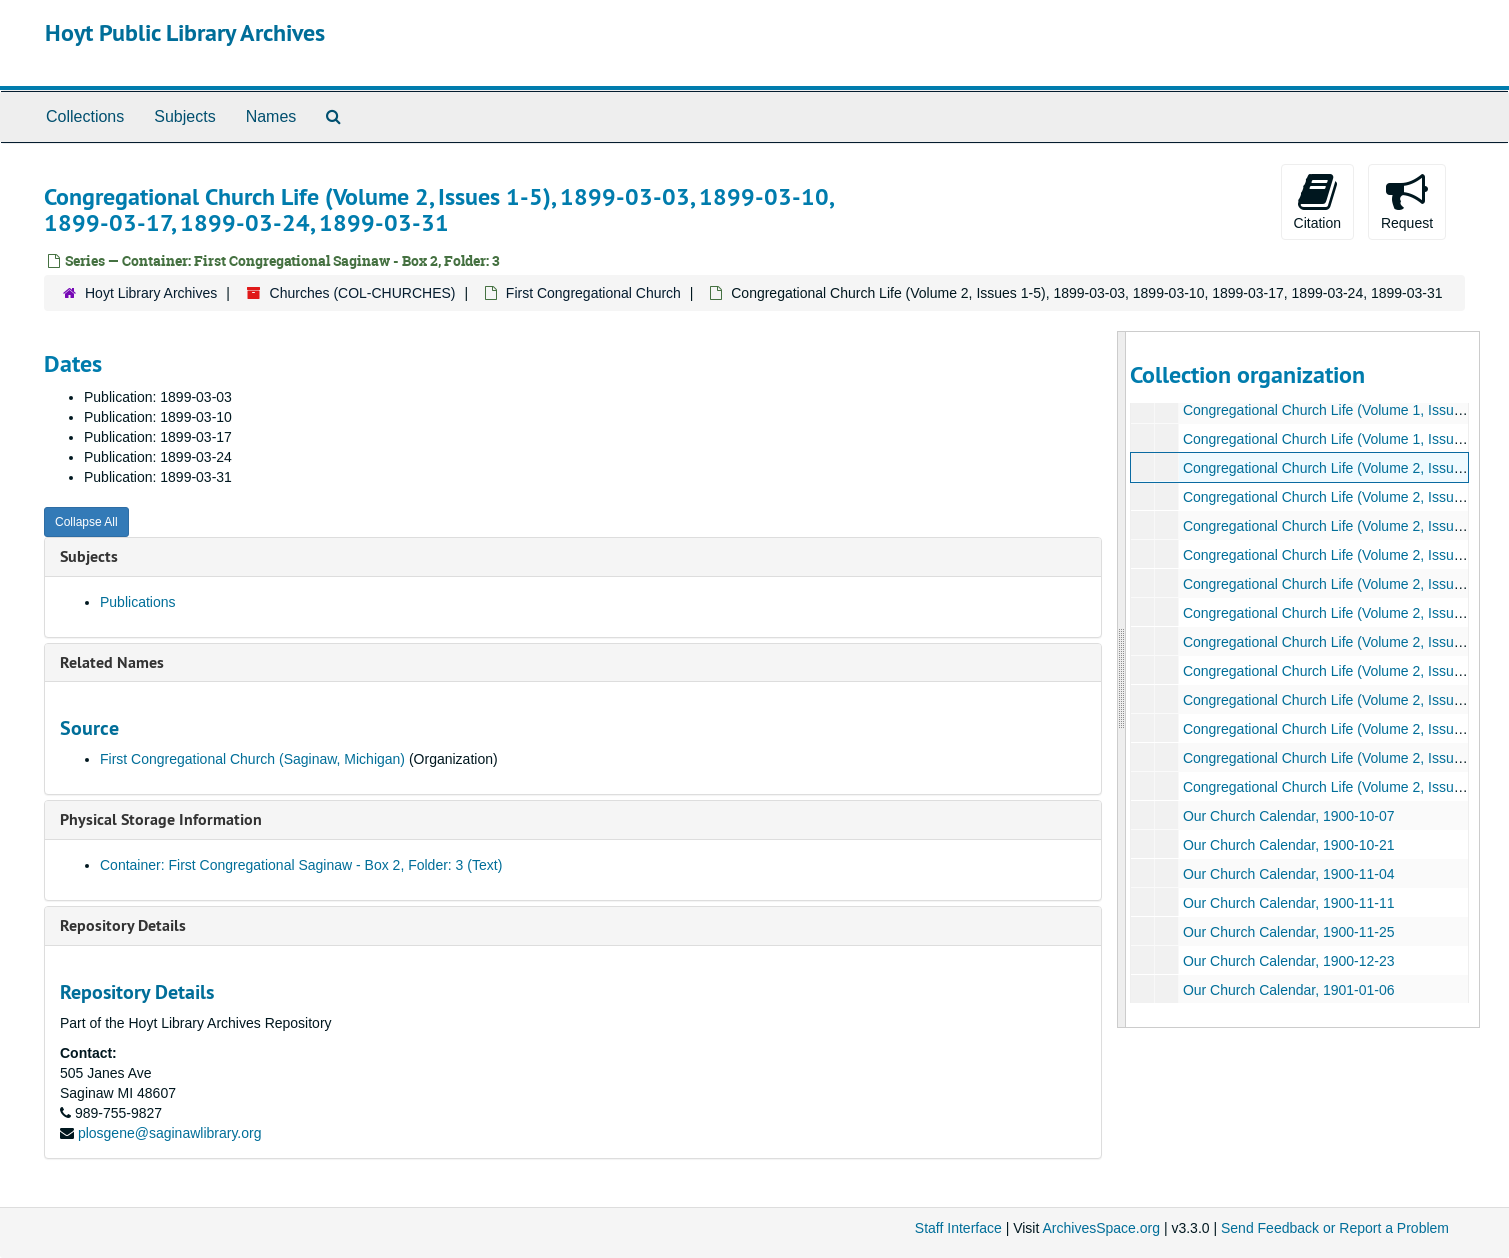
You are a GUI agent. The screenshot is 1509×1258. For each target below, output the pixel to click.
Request (1407, 201)
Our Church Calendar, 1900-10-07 (1289, 816)
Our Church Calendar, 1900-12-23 (1289, 961)
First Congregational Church (593, 293)
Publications (138, 602)
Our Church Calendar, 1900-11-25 (1289, 932)
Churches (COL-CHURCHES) (363, 293)
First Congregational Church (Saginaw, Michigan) (252, 759)
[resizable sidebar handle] (1122, 679)
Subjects (184, 116)
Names (271, 116)
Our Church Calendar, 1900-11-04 (1289, 874)
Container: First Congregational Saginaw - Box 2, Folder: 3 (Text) (301, 865)
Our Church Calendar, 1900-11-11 (1289, 903)
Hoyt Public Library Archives (185, 32)
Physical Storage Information (161, 819)
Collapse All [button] (86, 522)
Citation (1317, 201)
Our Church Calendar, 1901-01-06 (1289, 990)
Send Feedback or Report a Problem (1335, 1228)
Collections (85, 116)
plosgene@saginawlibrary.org (170, 1133)
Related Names (112, 662)
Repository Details (123, 925)
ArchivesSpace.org (1101, 1228)
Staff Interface (958, 1228)
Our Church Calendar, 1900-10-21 (1289, 845)
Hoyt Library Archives (151, 293)
